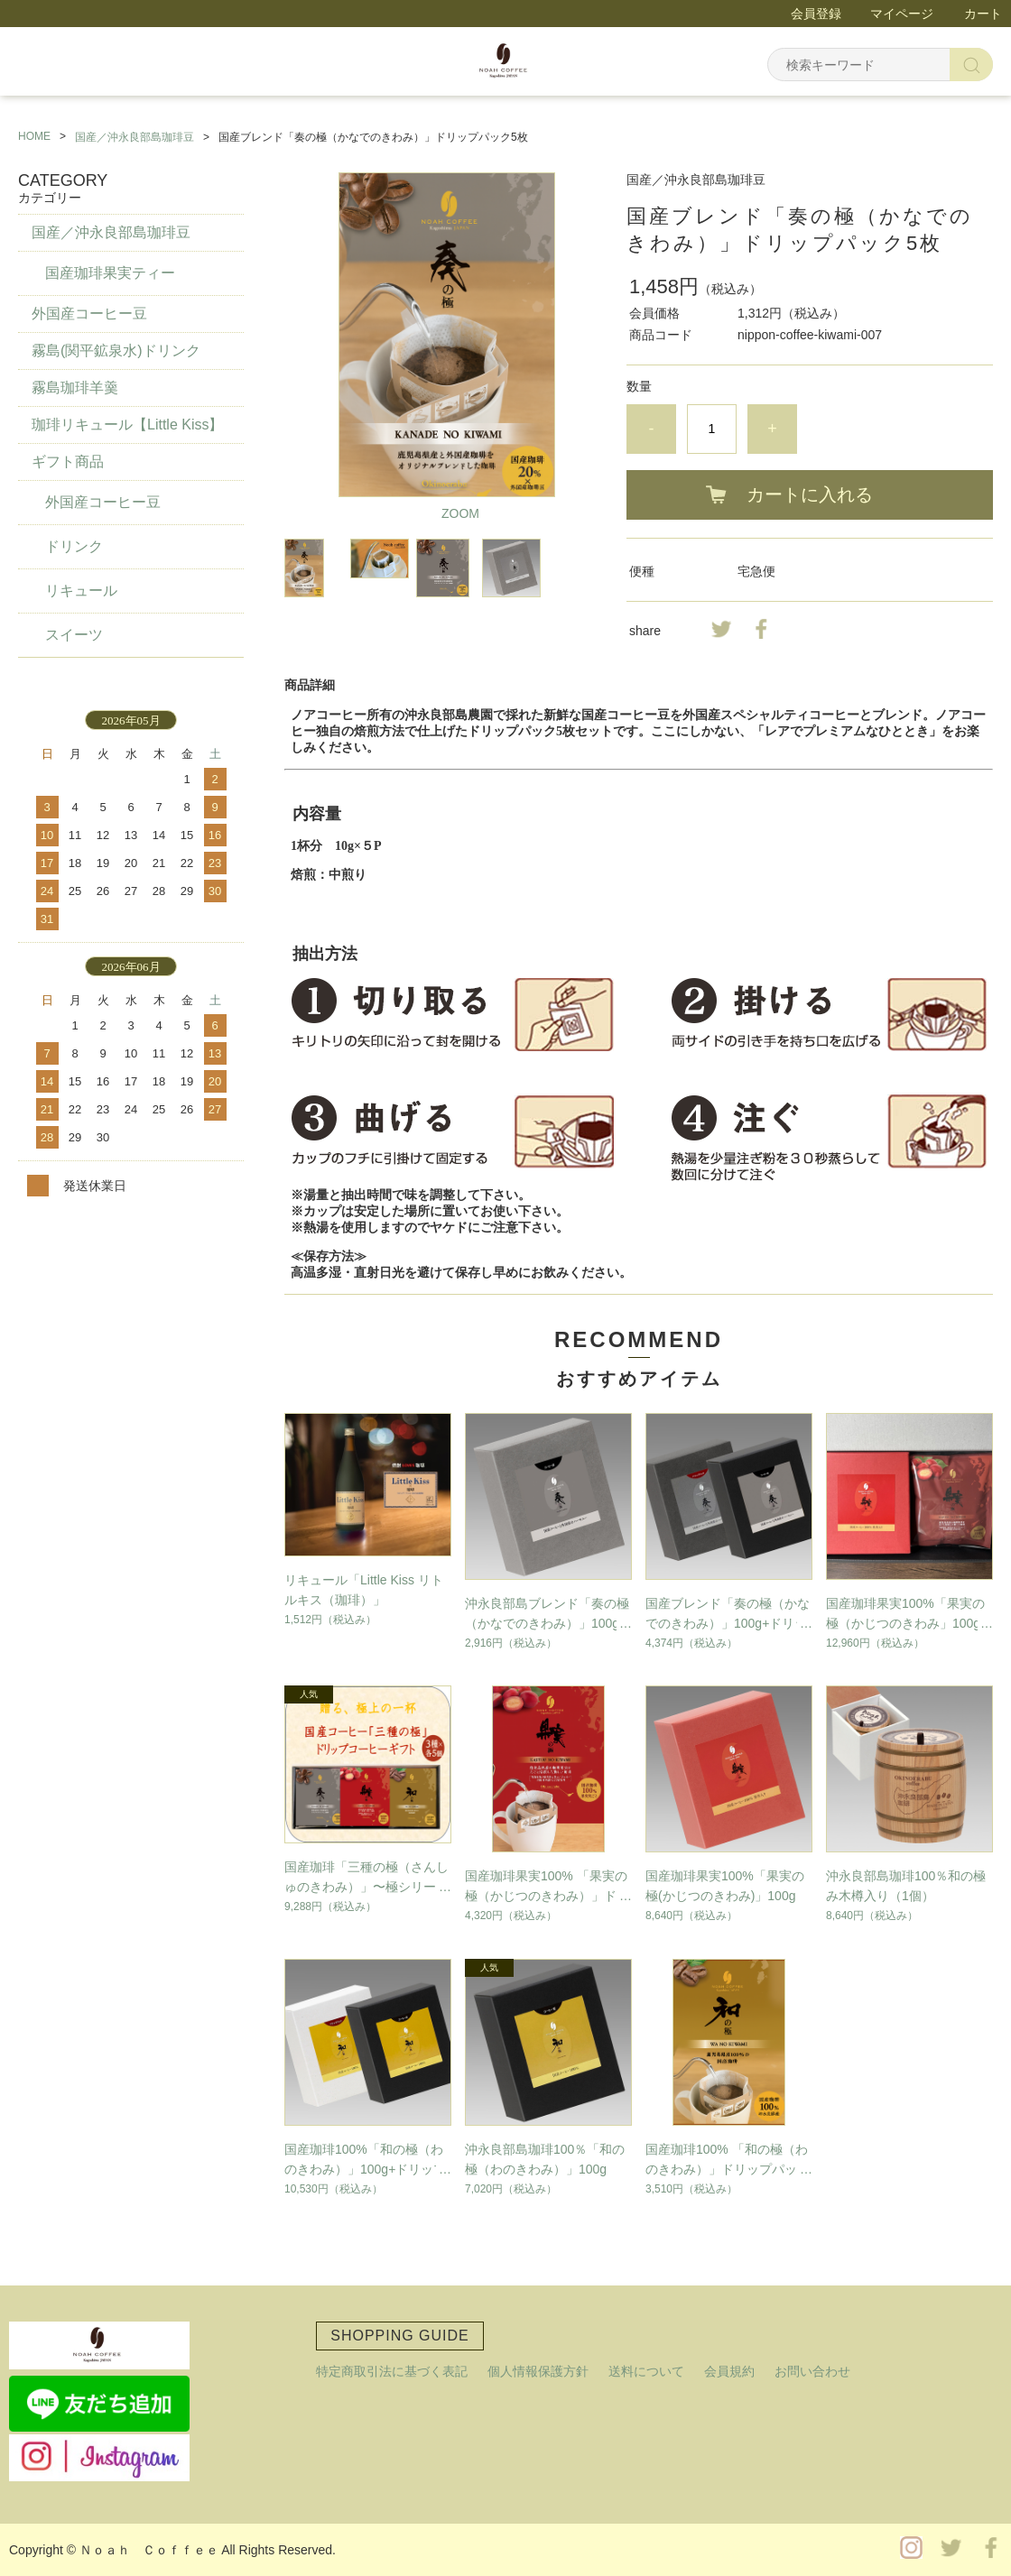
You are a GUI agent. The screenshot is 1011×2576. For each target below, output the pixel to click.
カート (983, 13)
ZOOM (460, 513)
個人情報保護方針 (538, 2371)
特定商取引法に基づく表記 (392, 2371)
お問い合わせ (812, 2371)
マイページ (901, 13)
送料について (646, 2371)
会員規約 (729, 2371)
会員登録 (816, 13)
